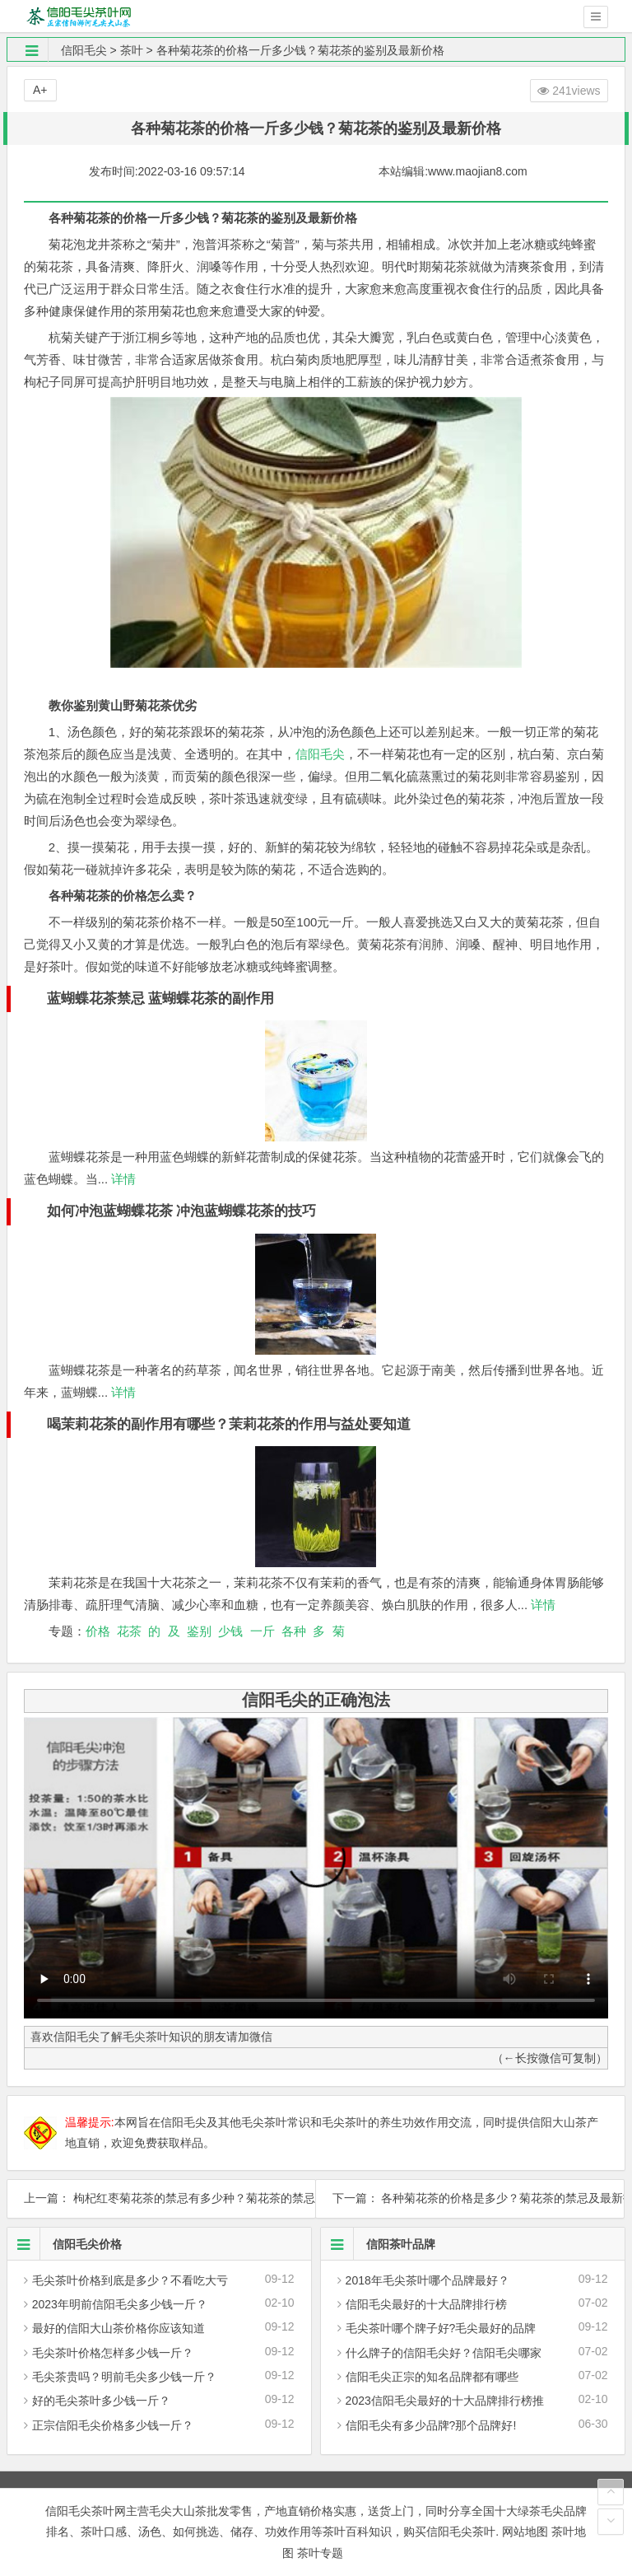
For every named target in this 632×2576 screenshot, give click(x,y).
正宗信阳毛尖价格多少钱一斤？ (112, 2425)
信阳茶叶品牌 (378, 2244)
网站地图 (525, 2531)
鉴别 (199, 1631)
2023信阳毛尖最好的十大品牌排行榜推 (445, 2400)
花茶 (129, 1631)
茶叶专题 (320, 2553)
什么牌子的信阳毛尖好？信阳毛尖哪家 (443, 2352)
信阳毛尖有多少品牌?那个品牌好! (431, 2425)
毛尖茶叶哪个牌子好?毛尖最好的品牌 (441, 2328)
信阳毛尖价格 (64, 2244)
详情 (122, 1179)
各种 (293, 1631)
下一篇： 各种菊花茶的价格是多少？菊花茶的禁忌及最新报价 (469, 2198)
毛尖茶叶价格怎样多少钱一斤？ (112, 2352)
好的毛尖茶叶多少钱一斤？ (101, 2400)
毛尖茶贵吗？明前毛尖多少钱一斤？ (124, 2376)
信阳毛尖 (84, 50)
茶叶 (131, 50)
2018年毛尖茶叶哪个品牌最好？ (427, 2280)
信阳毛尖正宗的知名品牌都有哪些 (432, 2376)
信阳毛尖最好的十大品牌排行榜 (426, 2304)
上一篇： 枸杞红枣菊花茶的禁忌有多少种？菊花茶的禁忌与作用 (161, 2198)
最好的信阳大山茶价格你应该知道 (118, 2328)
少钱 (230, 1631)
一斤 (262, 1631)
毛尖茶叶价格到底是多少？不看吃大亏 (130, 2280)
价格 (98, 1631)
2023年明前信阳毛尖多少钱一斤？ (119, 2304)
